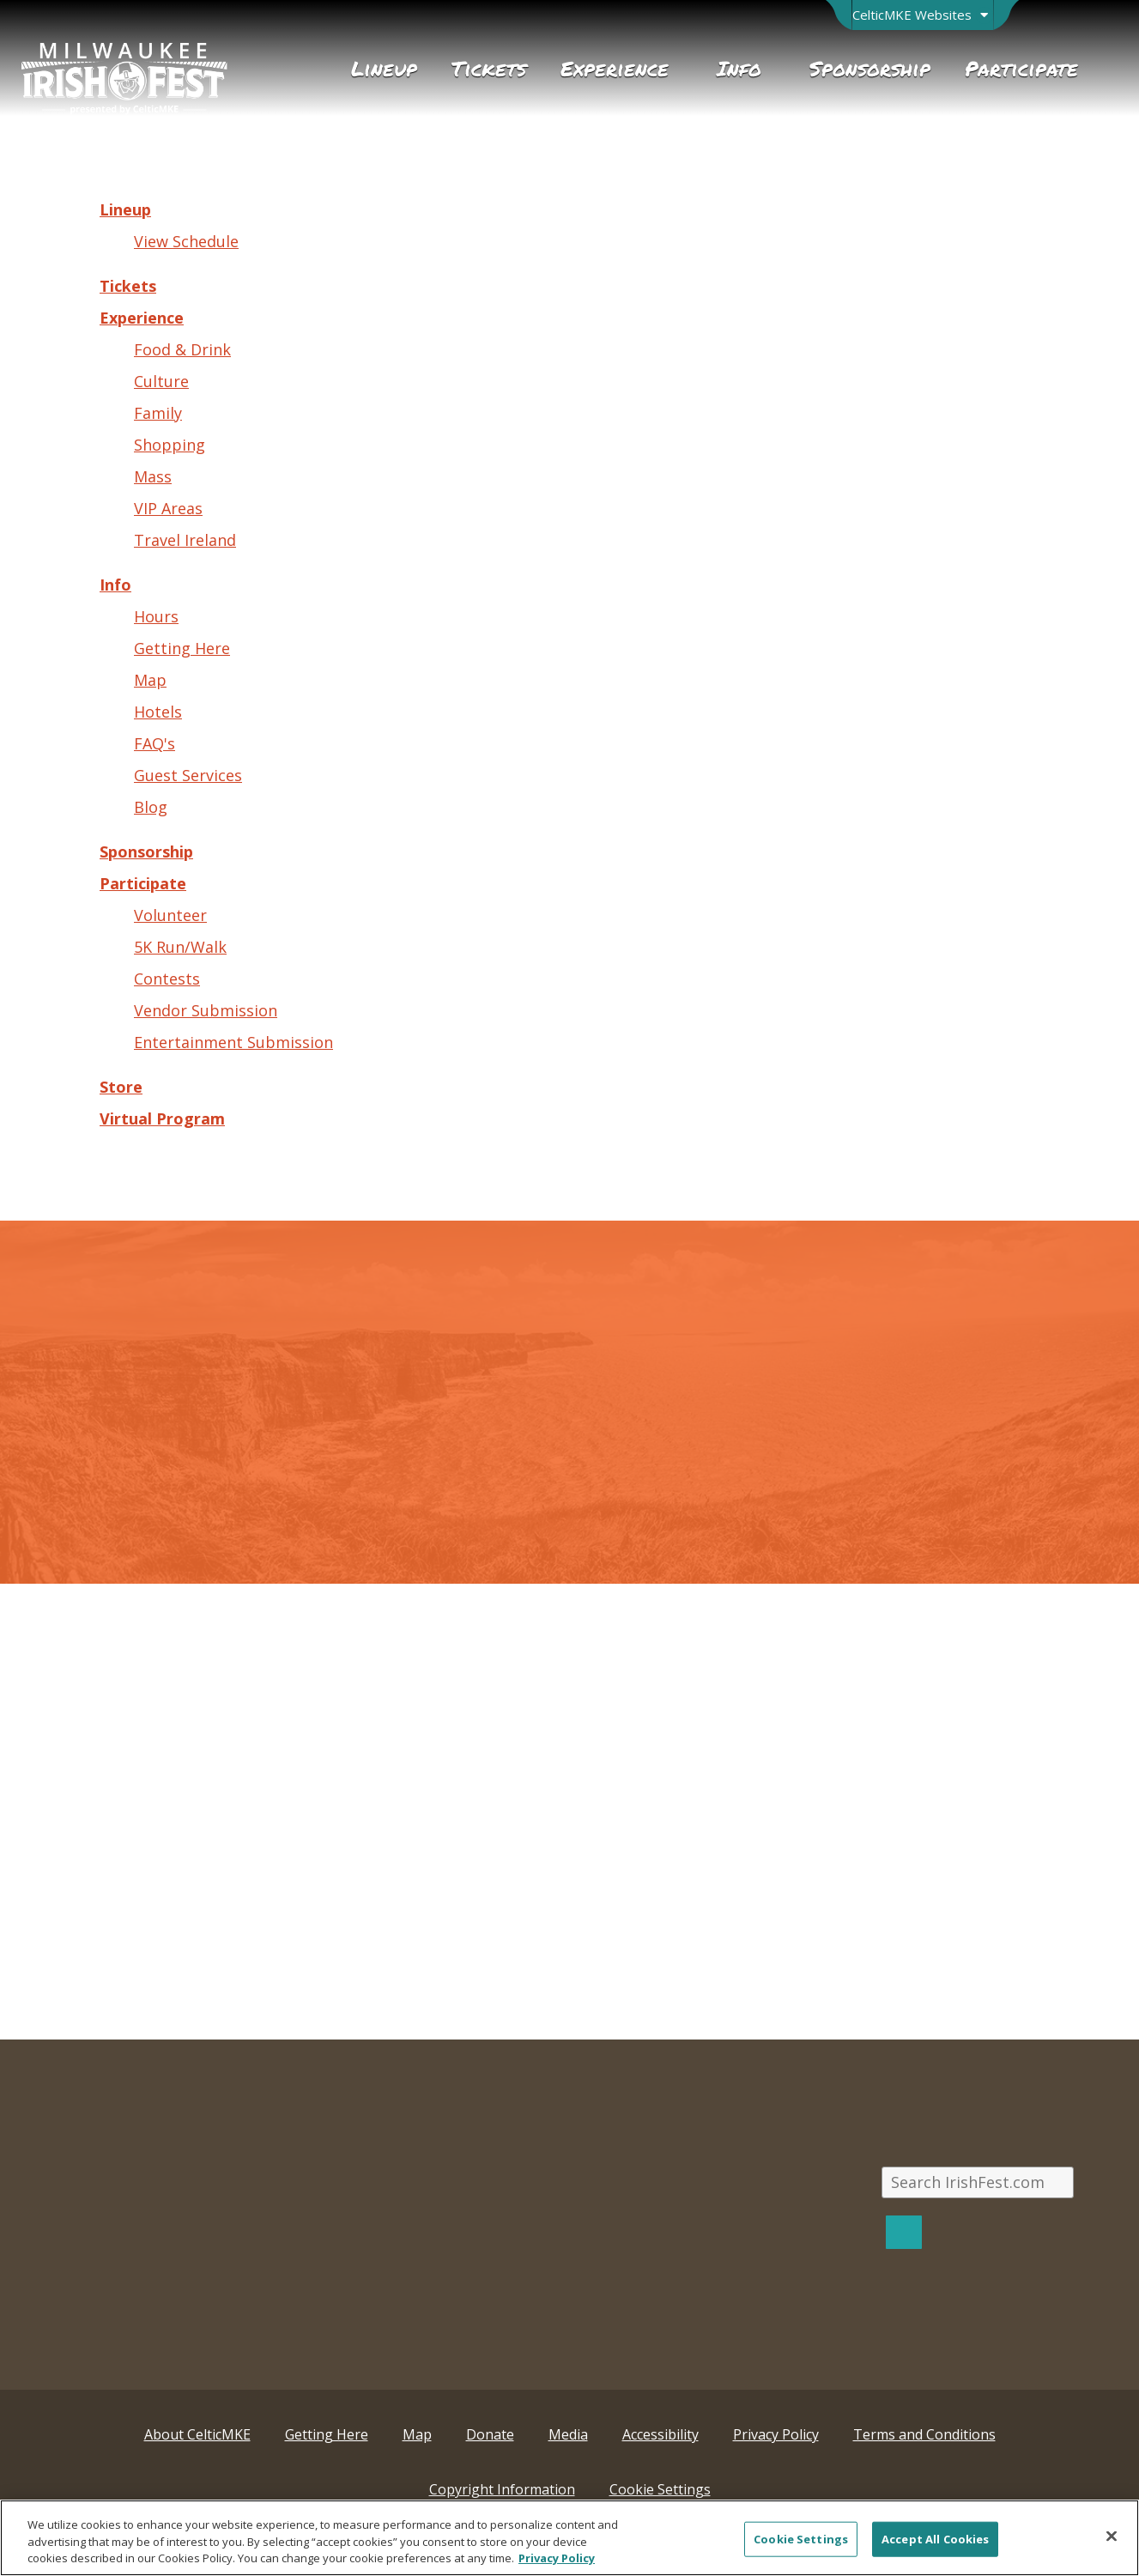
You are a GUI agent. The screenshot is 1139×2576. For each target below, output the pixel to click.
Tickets (128, 286)
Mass (153, 476)
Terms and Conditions (924, 2434)
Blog (150, 807)
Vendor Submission (205, 1010)
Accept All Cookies (935, 2538)
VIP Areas (168, 508)
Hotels (158, 711)
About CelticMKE (197, 2434)
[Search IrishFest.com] (978, 2182)
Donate (490, 2434)
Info (115, 584)
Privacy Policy (776, 2434)
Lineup (125, 209)
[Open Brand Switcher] (922, 15)
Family (158, 413)
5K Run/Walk (180, 946)
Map (150, 680)
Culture (161, 381)
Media (568, 2434)
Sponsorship (146, 851)
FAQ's (154, 743)
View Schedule (186, 241)
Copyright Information (502, 2489)
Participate (143, 883)
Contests (167, 978)
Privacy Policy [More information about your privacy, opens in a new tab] (556, 2558)
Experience (142, 317)
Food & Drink (182, 349)
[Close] (1111, 2536)
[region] (569, 2538)
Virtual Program (162, 1118)
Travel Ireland (185, 540)
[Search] (904, 2232)
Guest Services (188, 775)
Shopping (169, 444)
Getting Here (182, 648)
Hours (156, 616)
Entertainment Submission (233, 1042)
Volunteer (170, 915)
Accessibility (660, 2434)
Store (121, 1086)
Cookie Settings (660, 2489)
